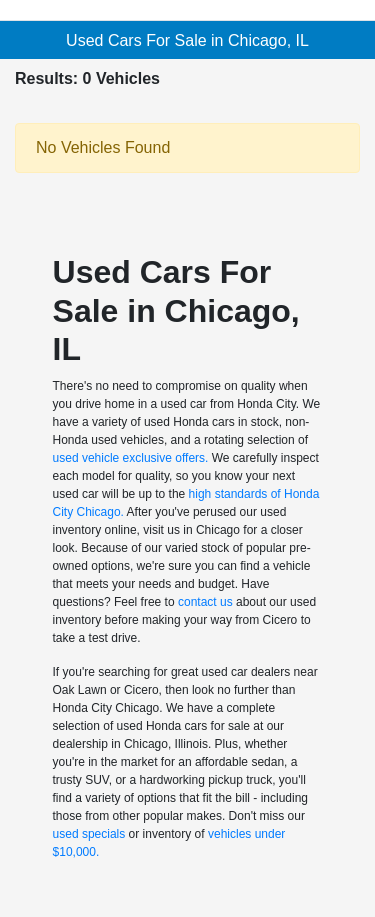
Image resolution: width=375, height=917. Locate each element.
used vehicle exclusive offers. (131, 458)
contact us (205, 602)
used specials (89, 834)
